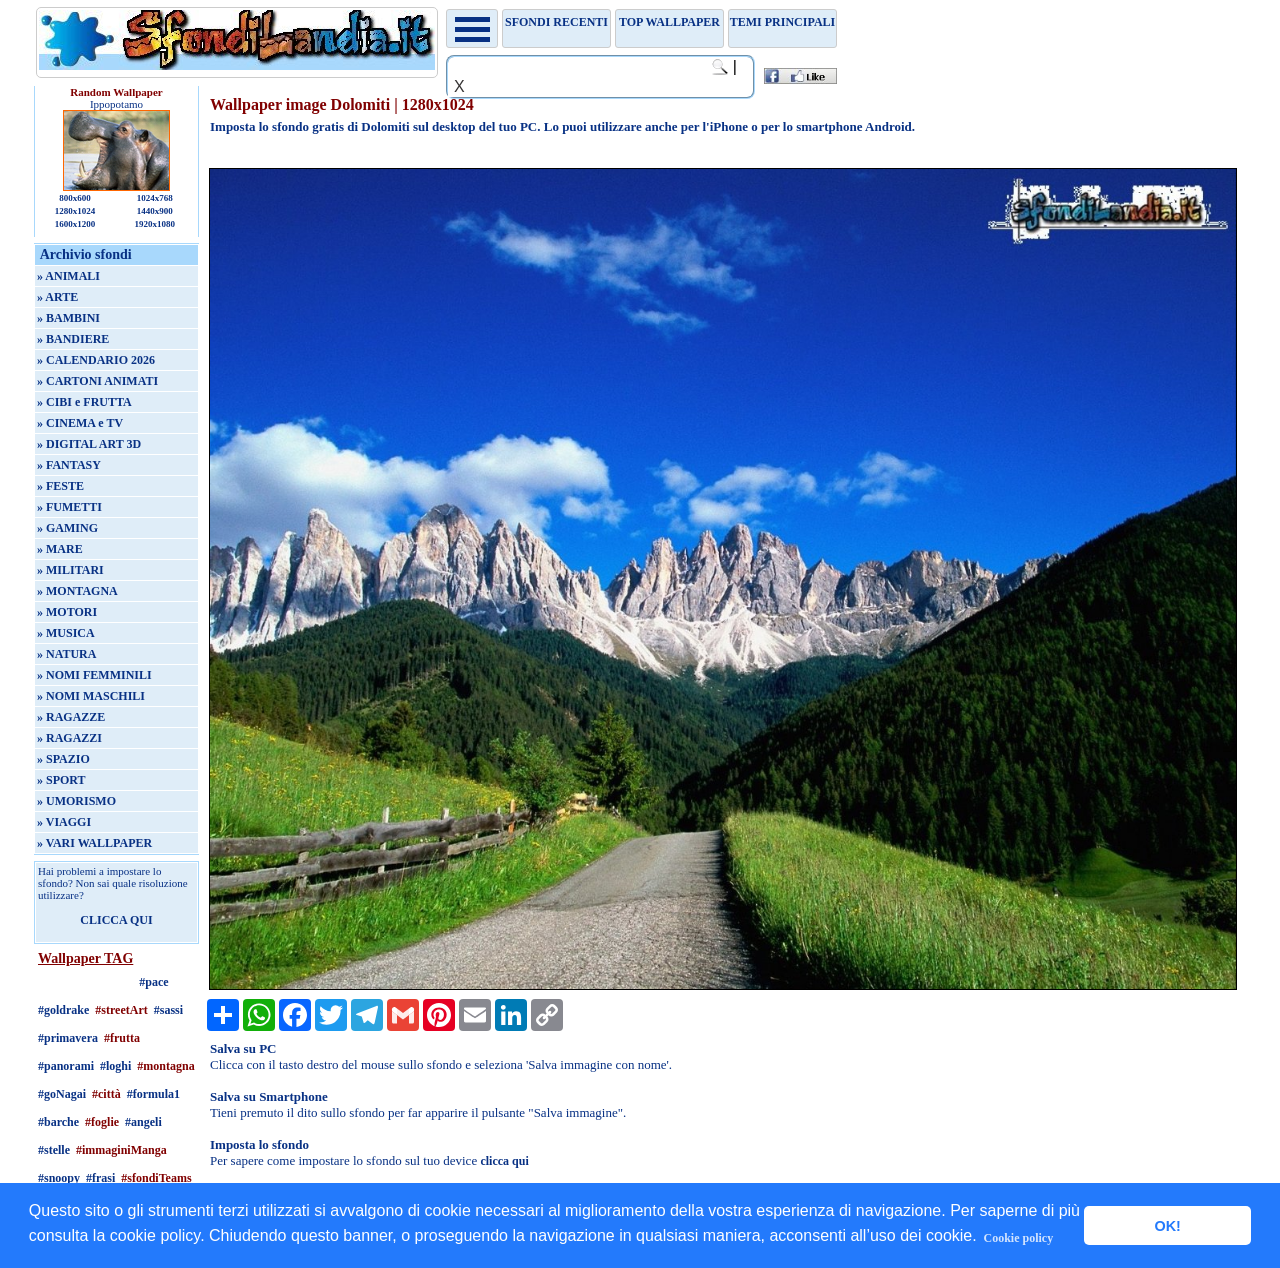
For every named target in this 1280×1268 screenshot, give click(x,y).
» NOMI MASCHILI (91, 696)
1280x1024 (75, 211)
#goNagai (62, 1094)
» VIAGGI (64, 822)
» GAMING (67, 528)
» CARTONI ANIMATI (97, 381)
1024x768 (155, 198)
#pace (153, 982)
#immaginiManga (121, 1150)
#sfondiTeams (156, 1178)
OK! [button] (1167, 1226)
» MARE (60, 549)
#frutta (122, 1038)
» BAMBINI (68, 318)
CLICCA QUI (116, 920)
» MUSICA (66, 633)
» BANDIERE (73, 339)
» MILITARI (70, 570)
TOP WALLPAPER (669, 22)
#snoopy (59, 1178)
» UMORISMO (76, 801)
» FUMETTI (69, 507)
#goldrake (63, 1010)
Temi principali (782, 22)
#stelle (54, 1150)
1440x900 (155, 211)
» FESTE (60, 486)
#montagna (165, 1066)
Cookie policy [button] (1019, 1238)
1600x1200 (75, 224)
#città (106, 1094)
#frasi (100, 1178)
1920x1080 (155, 224)
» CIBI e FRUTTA (84, 402)
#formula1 (153, 1094)
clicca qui (504, 1161)
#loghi (115, 1066)
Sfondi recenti (556, 22)
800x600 (75, 198)
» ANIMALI (68, 276)
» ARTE (57, 297)
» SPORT (61, 780)
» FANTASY (69, 465)
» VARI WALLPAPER (94, 843)
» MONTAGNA (77, 591)
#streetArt (121, 1010)
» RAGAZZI (69, 738)
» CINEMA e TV (80, 423)
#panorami (66, 1066)
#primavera (68, 1038)
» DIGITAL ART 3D (89, 444)
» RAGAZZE (71, 717)
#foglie (102, 1122)
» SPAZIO (63, 759)
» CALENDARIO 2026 (96, 360)
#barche (58, 1122)
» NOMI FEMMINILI (94, 675)
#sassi (168, 1010)
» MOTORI (67, 612)
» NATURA (66, 654)
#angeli (143, 1122)
